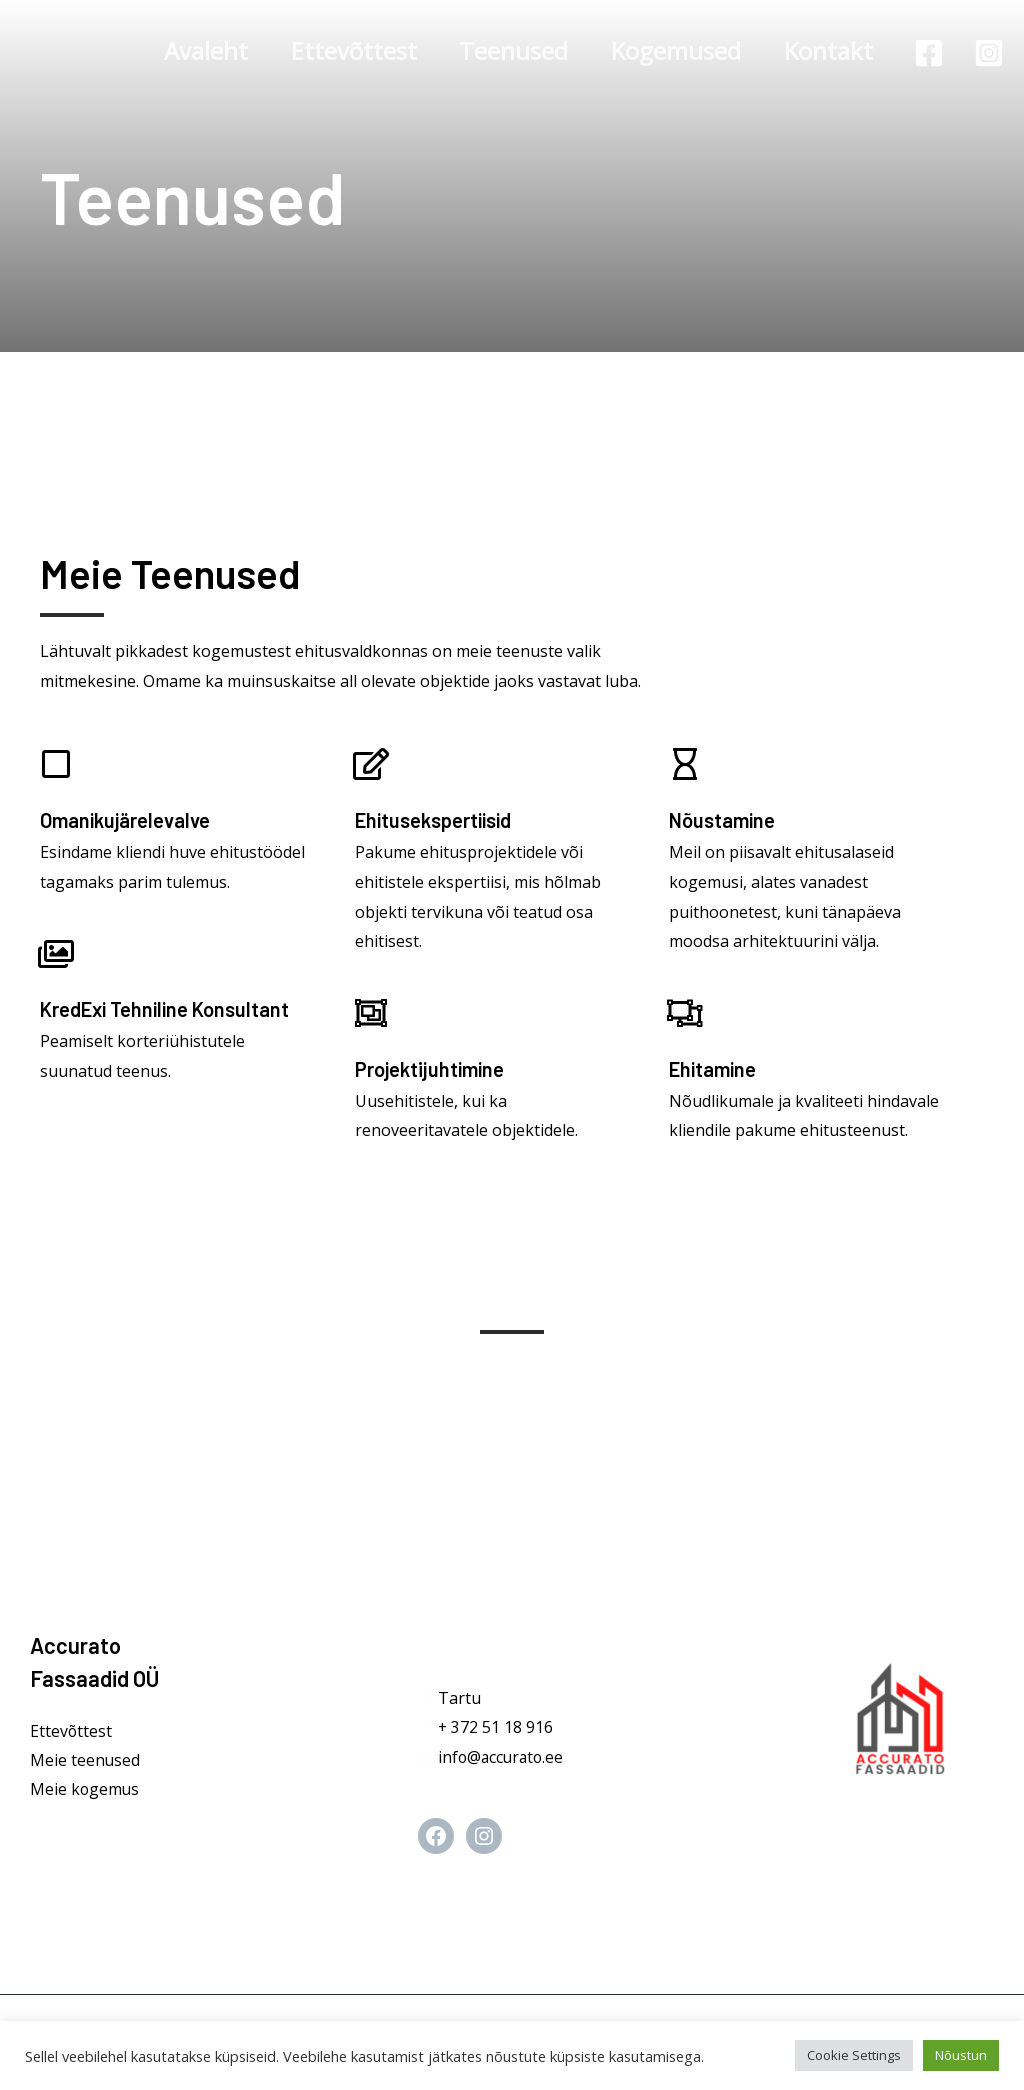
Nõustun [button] (961, 2055)
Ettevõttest (335, 50)
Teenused (500, 50)
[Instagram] (989, 53)
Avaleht (182, 50)
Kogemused (668, 50)
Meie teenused (85, 1760)
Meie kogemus (85, 1790)
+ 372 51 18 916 (496, 1727)
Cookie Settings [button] (854, 2055)
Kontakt (825, 50)
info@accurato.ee (503, 1757)
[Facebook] (929, 53)
